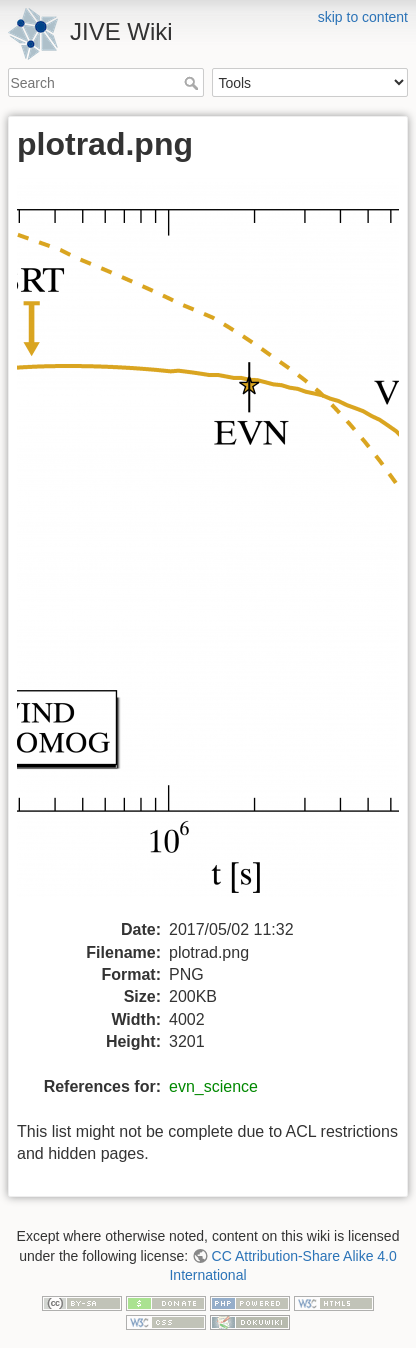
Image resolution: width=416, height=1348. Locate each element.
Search (193, 83)
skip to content (363, 17)
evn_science (213, 1086)
